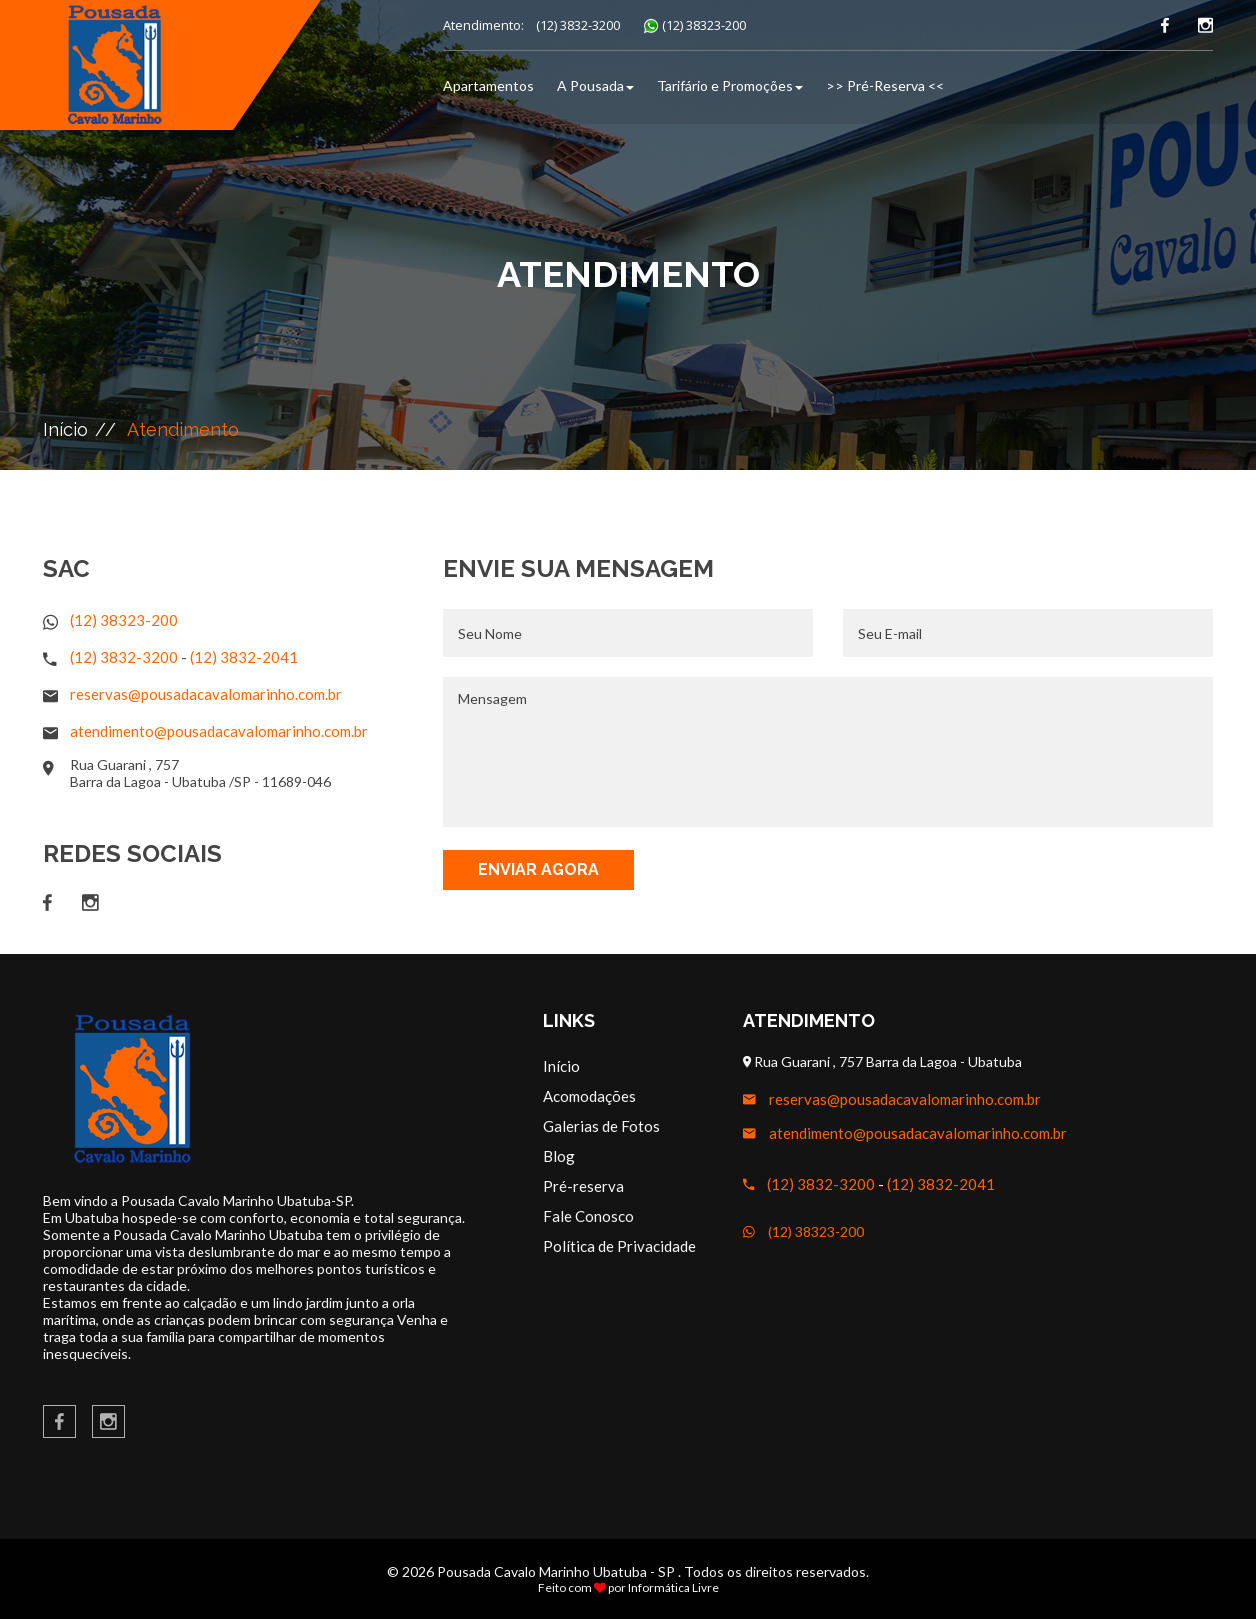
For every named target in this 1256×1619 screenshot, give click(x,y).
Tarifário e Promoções (730, 85)
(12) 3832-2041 (244, 657)
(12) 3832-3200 (578, 25)
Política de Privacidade (619, 1246)
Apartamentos (488, 85)
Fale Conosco (588, 1216)
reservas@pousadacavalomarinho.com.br (206, 694)
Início (65, 429)
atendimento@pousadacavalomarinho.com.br (219, 731)
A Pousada (595, 85)
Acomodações (589, 1096)
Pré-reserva (583, 1186)
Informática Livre (673, 1587)
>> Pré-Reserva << (885, 85)
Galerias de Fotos (601, 1126)
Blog (559, 1156)
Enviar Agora (538, 869)
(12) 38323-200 (704, 25)
